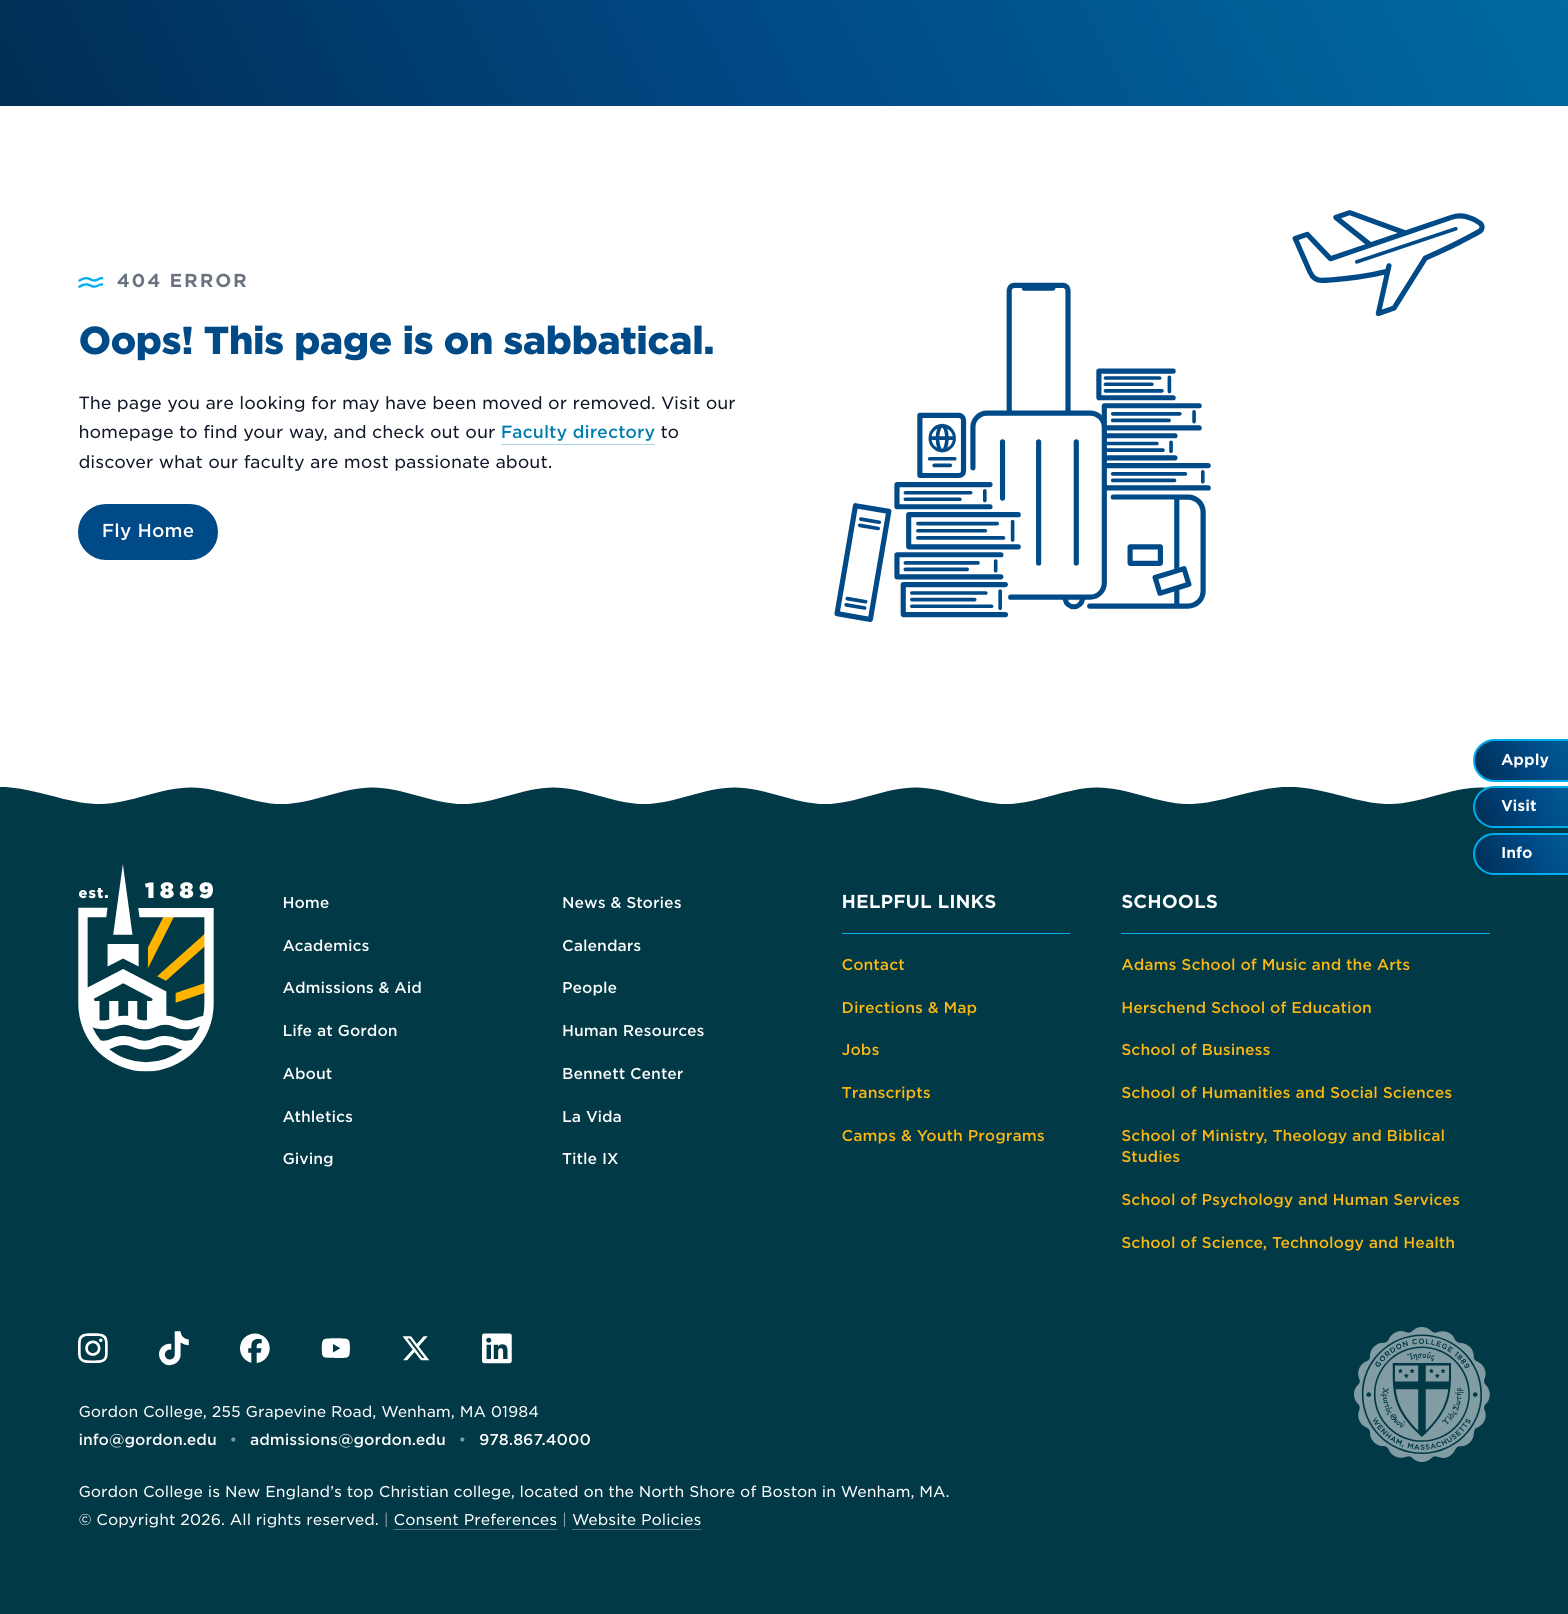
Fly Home (148, 531)
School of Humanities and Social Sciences (1286, 1093)
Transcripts (886, 1093)
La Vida (592, 1117)
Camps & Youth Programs (943, 1136)
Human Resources (633, 1031)
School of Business (1195, 1050)
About (307, 1074)
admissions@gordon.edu (348, 1440)
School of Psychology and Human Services (1290, 1200)
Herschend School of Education (1246, 1008)
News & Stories (622, 903)
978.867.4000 (535, 1440)
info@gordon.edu (147, 1440)
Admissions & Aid (352, 988)
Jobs (861, 1050)
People (589, 988)
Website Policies (636, 1520)
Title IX (590, 1159)
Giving (307, 1159)
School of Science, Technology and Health (1288, 1243)
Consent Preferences (476, 1520)
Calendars (601, 946)
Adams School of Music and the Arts (1265, 965)
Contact (873, 965)
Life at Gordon (339, 1031)
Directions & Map (910, 1008)
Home (305, 903)
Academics (325, 946)
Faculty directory (578, 433)
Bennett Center (622, 1074)
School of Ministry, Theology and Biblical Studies (1283, 1147)
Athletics (317, 1117)
